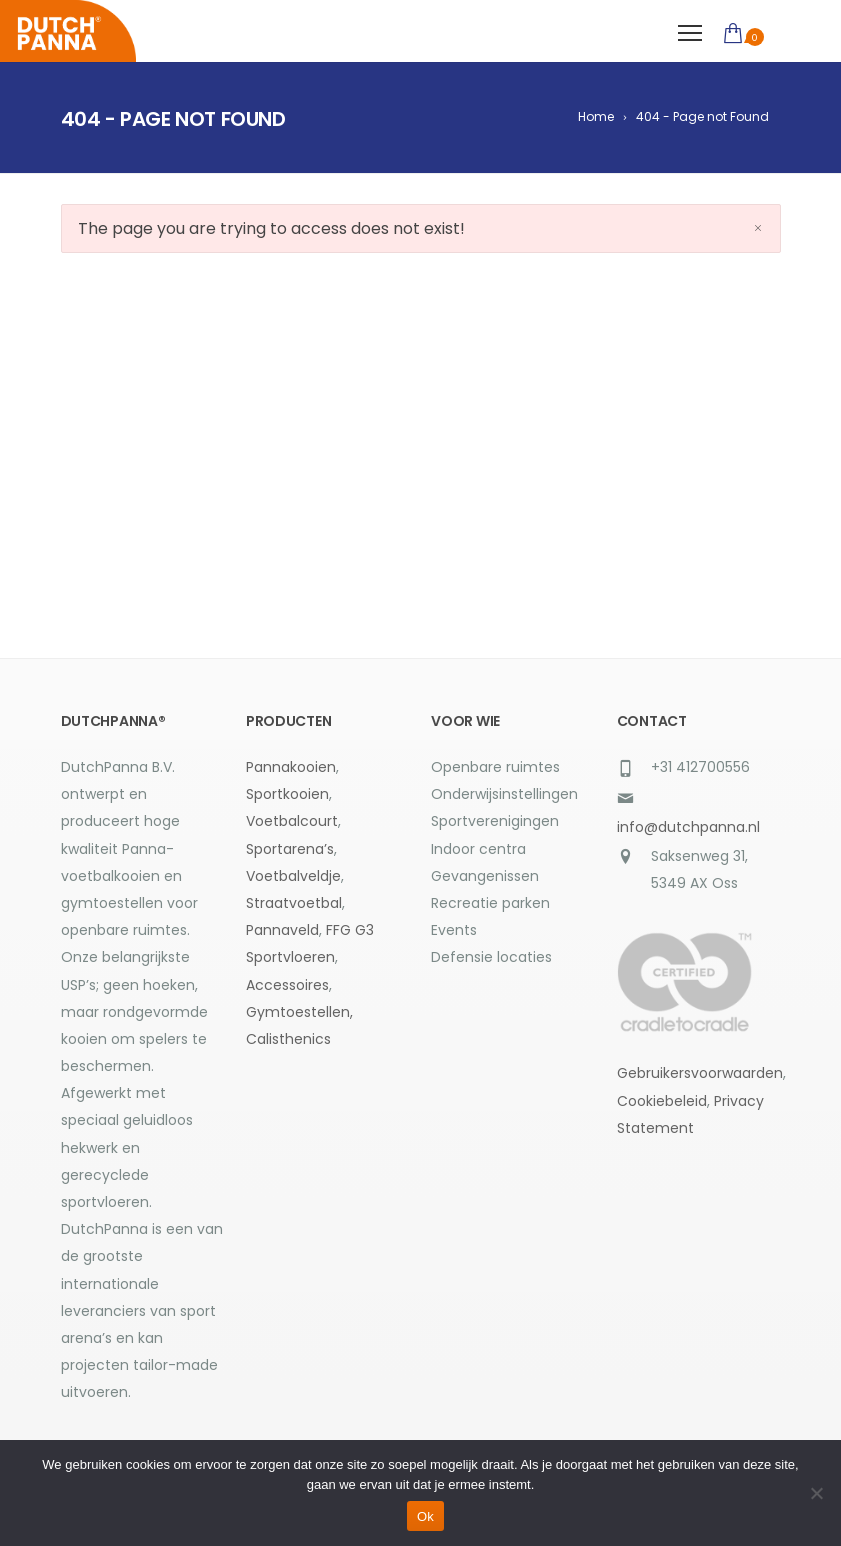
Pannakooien (291, 767)
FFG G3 (350, 930)
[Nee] (816, 1493)
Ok (425, 1516)
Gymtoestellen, (299, 1012)
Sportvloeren (290, 957)
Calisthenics (288, 1039)
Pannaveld (282, 930)
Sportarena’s (290, 849)
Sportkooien (287, 794)
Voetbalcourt (292, 821)
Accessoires (287, 985)
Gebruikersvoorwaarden (700, 1073)
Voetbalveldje (293, 876)
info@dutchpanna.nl (688, 827)
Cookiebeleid (662, 1101)
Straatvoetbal (294, 903)
